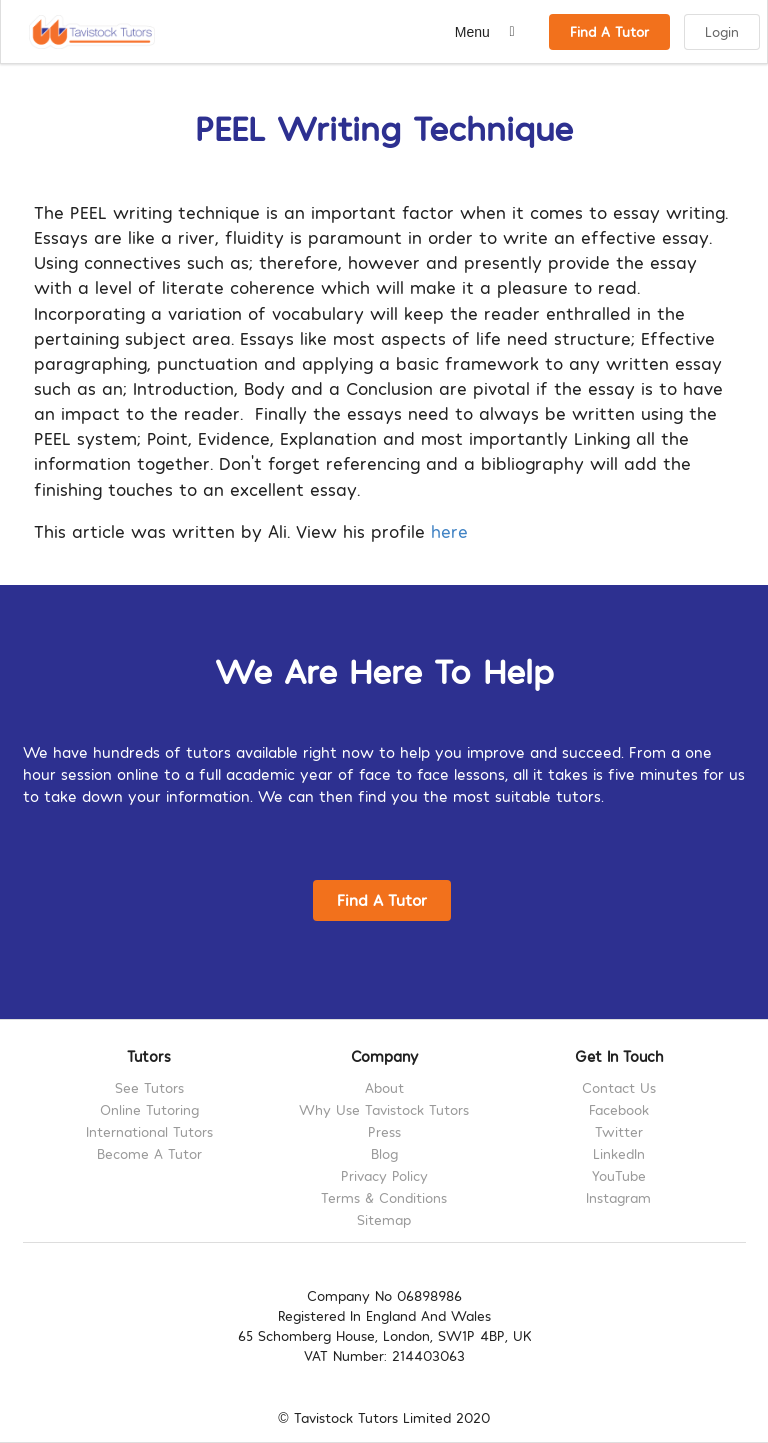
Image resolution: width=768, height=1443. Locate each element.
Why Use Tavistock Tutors (384, 1109)
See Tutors (149, 1088)
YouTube (619, 1175)
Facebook (619, 1109)
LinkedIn (619, 1153)
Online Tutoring (149, 1109)
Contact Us (619, 1088)
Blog (384, 1153)
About (384, 1088)
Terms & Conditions (384, 1197)
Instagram (618, 1197)
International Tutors (149, 1131)
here (449, 530)
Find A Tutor (609, 31)
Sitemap (384, 1219)
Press (384, 1131)
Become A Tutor (149, 1153)
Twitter (619, 1131)
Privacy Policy (384, 1175)
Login (722, 31)
